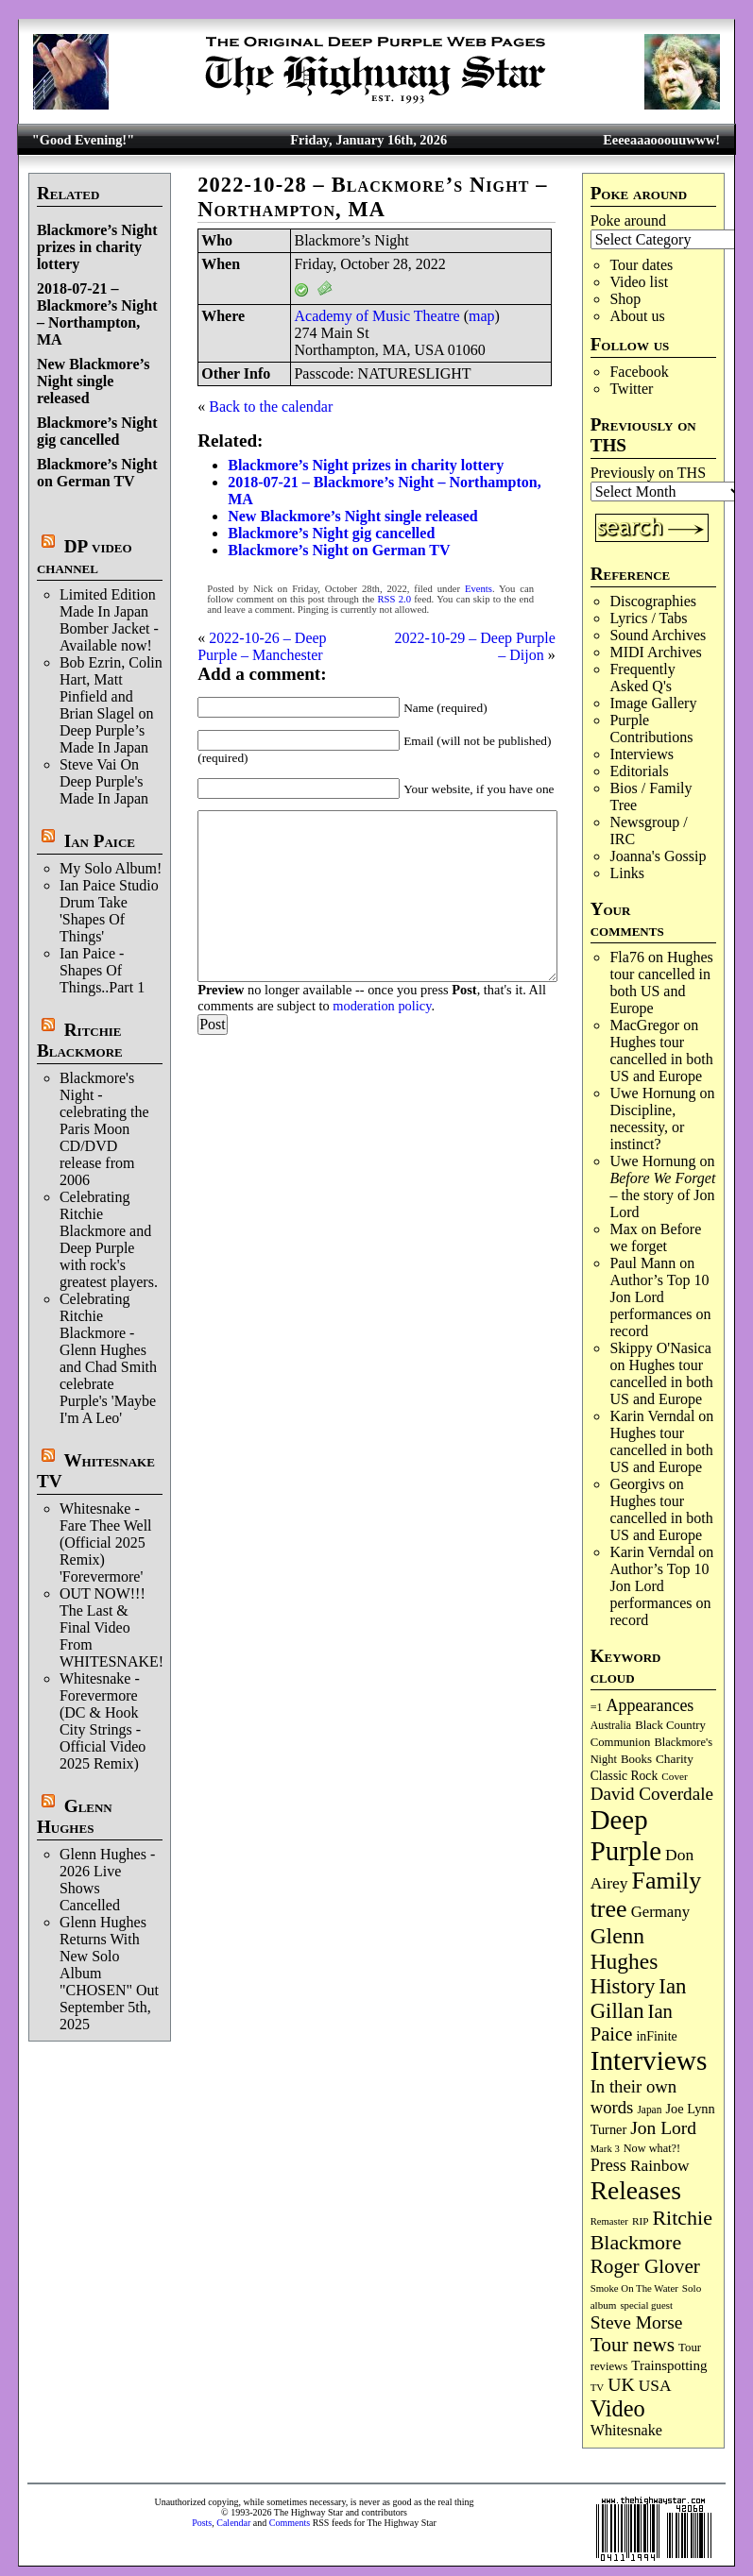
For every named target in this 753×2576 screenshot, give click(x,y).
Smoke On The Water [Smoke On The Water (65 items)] (634, 2288)
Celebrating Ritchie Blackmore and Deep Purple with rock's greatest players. (109, 1239)
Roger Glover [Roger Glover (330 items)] (645, 2266)
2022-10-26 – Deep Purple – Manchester (261, 646)
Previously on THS (648, 473)
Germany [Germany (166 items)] (660, 1912)
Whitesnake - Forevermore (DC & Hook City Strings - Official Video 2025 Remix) (102, 1720)
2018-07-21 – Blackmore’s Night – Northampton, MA (97, 313)
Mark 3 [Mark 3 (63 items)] (605, 2149)
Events (478, 589)
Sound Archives (657, 635)
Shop (625, 299)
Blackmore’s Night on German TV (97, 472)
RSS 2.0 (394, 599)
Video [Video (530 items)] (617, 2408)
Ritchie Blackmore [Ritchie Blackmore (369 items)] (651, 2230)
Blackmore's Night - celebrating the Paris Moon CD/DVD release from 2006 (104, 1129)
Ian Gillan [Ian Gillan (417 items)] (638, 1998)
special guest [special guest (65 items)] (646, 2305)
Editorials (638, 771)
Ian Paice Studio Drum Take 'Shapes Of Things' (109, 910)
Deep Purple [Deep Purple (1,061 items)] (625, 1835)
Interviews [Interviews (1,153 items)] (649, 2060)
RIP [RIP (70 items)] (640, 2221)
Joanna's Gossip (657, 856)
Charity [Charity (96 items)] (674, 1759)
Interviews (641, 754)
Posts (202, 2522)
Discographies (652, 601)
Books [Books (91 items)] (636, 1759)
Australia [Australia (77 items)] (610, 1725)
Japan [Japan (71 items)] (649, 2109)
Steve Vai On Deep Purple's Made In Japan (104, 781)
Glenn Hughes (74, 1816)
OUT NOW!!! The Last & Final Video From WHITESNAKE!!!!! (122, 1627)
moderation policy (382, 1005)
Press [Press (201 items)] (608, 2165)
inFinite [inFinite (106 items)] (656, 2036)
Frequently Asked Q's (642, 677)
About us (636, 316)
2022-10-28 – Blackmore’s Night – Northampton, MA (372, 197)
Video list (638, 282)
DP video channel (84, 556)
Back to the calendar (271, 406)
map (482, 316)
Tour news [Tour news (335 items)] (632, 2344)
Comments (289, 2522)
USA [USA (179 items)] (655, 2386)
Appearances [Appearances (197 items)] (650, 1705)
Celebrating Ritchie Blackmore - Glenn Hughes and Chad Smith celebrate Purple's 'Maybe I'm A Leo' (108, 1358)
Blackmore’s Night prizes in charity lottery (97, 247)
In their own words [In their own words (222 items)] (633, 2096)
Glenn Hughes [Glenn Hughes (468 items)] (624, 1949)
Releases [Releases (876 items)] (635, 2190)
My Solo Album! (111, 868)
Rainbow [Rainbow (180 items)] (660, 2166)
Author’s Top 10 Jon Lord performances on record (659, 1305)
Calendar (233, 2522)
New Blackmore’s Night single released (93, 381)
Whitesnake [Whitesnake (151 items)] (626, 2430)
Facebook (638, 372)
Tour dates (641, 265)
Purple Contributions (651, 728)
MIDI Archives (655, 652)
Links (626, 873)
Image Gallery (652, 703)
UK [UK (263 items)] (621, 2384)
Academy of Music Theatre (376, 316)
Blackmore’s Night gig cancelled (97, 431)
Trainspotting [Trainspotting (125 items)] (669, 2365)
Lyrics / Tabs (648, 618)
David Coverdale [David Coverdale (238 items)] (651, 1794)
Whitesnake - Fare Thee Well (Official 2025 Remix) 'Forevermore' (106, 1542)
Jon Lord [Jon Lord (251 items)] (663, 2128)
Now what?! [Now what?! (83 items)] (652, 2148)
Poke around (628, 220)
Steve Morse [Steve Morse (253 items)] (636, 2322)
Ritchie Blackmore (80, 1040)
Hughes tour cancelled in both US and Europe (660, 982)
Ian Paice (99, 841)
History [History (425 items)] (623, 1986)
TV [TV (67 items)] (597, 2387)
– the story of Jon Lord (662, 1195)
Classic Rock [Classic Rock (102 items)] (624, 1776)
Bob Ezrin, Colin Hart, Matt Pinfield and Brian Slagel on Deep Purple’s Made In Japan (111, 704)
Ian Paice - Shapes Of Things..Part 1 (102, 970)
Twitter (631, 389)
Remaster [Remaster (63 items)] (609, 2221)
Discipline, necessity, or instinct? (646, 1127)
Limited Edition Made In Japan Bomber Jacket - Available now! (109, 619)
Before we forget (655, 1237)
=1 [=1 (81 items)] (596, 1707)
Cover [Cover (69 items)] (674, 1776)
